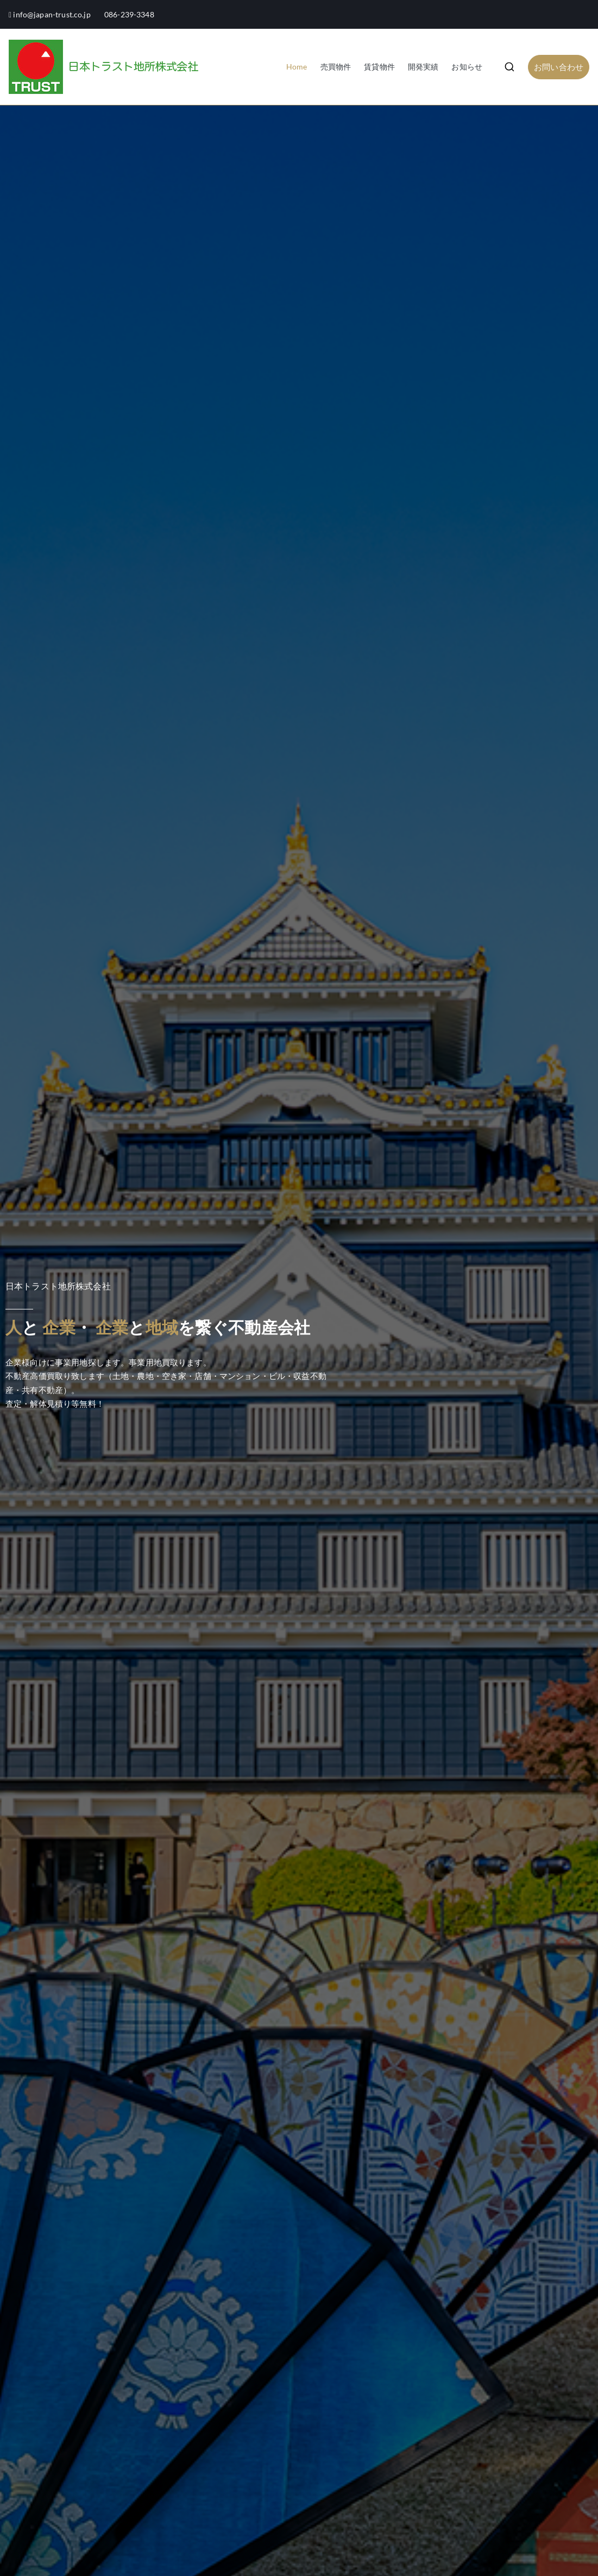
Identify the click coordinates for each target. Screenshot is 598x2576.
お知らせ (466, 66)
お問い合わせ (558, 67)
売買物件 (335, 66)
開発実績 (423, 66)
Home (296, 66)
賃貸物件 (379, 66)
